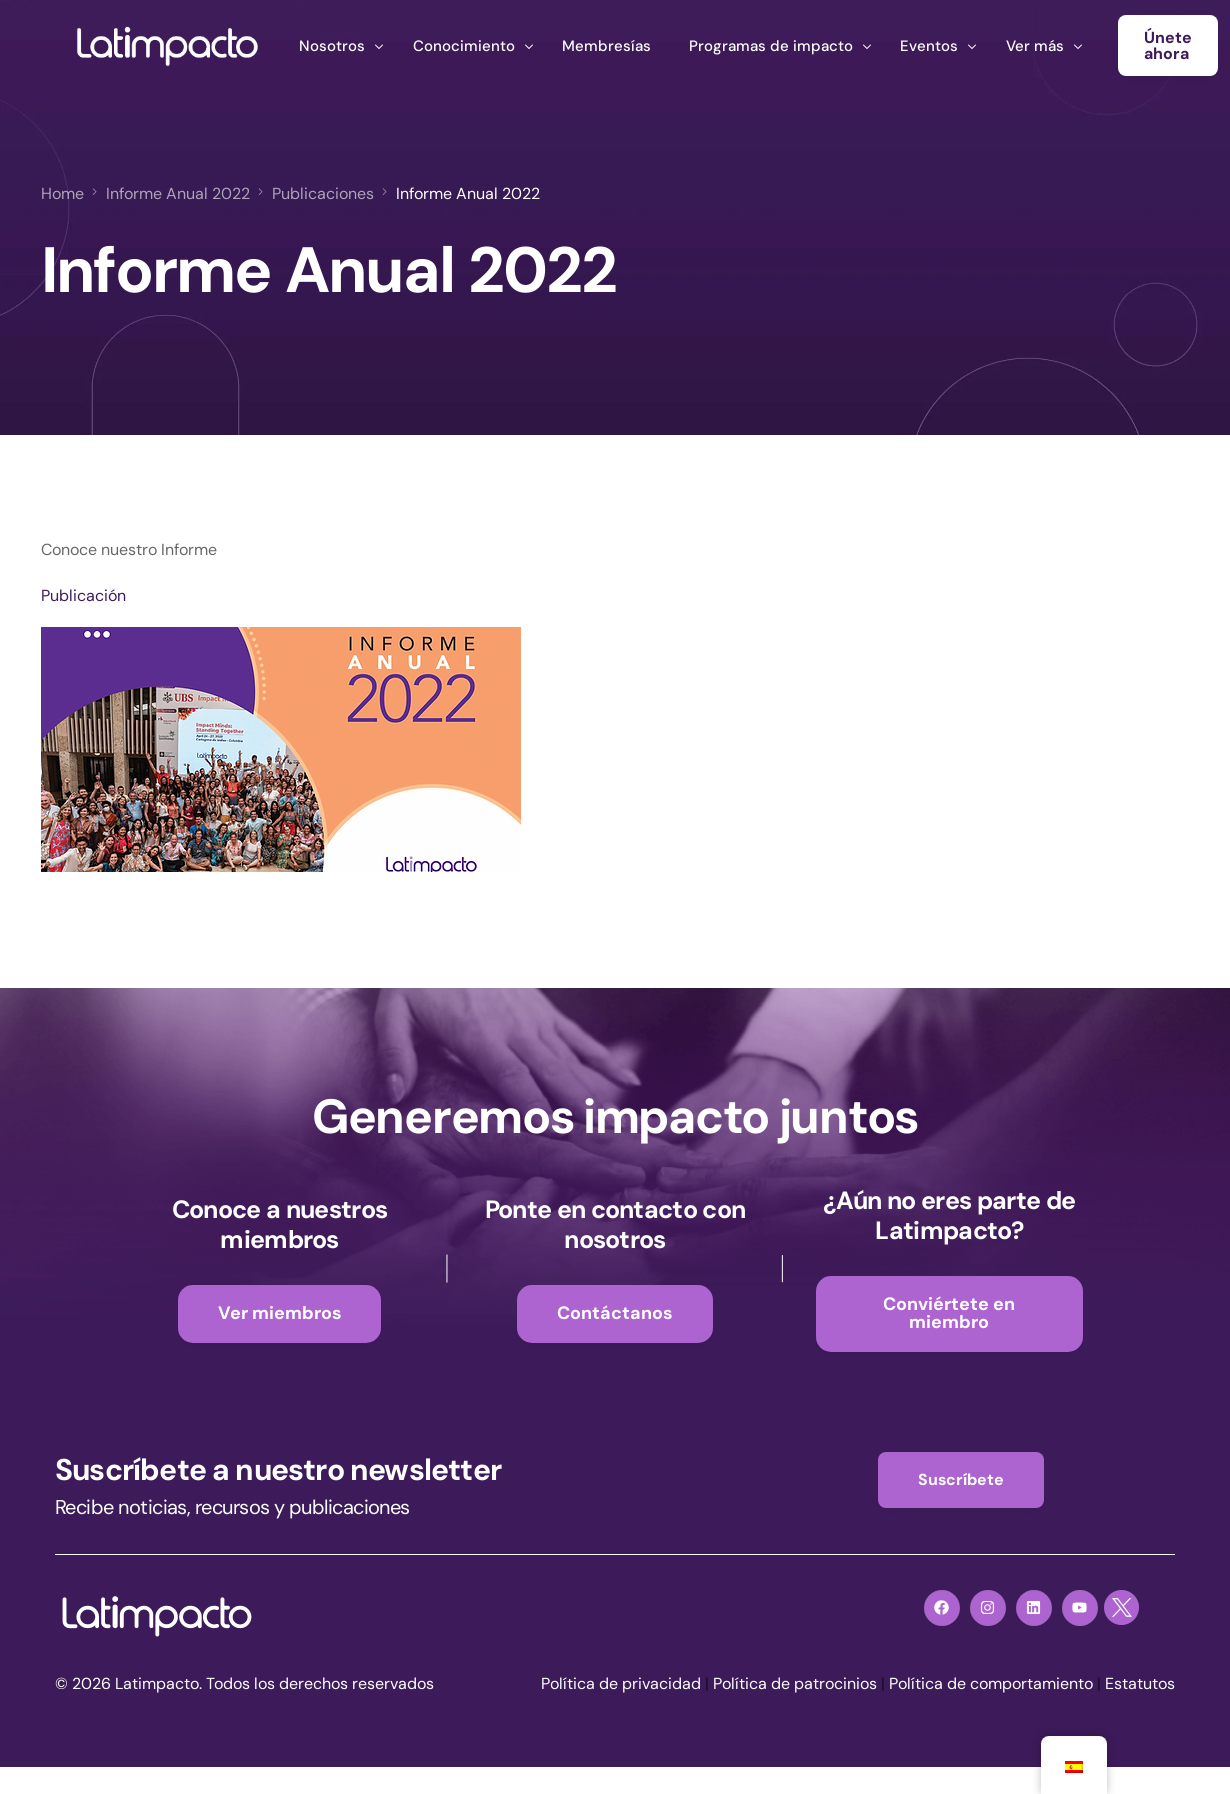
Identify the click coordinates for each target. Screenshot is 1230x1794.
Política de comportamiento (991, 1683)
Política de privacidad (621, 1683)
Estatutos (1140, 1683)
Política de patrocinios (795, 1683)
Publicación (83, 595)
